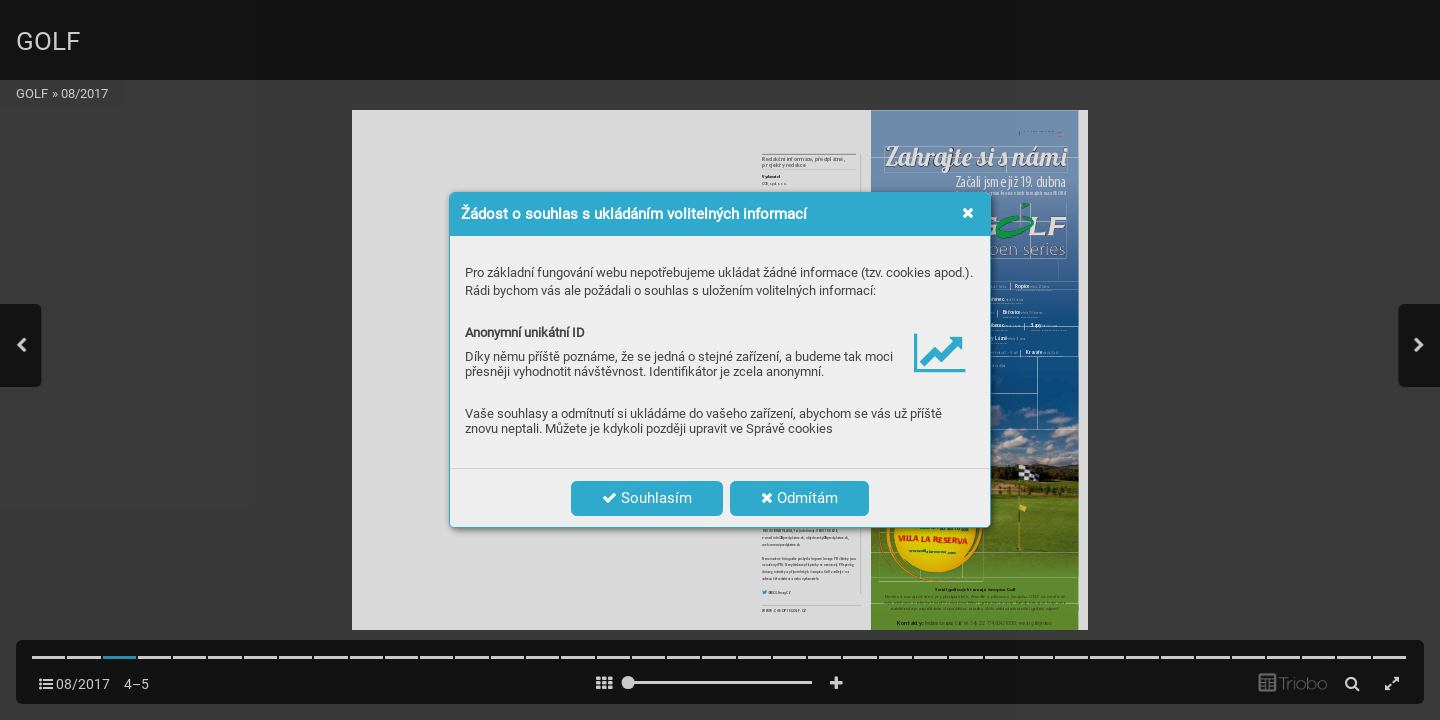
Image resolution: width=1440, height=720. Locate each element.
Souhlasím (647, 498)
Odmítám (799, 498)
